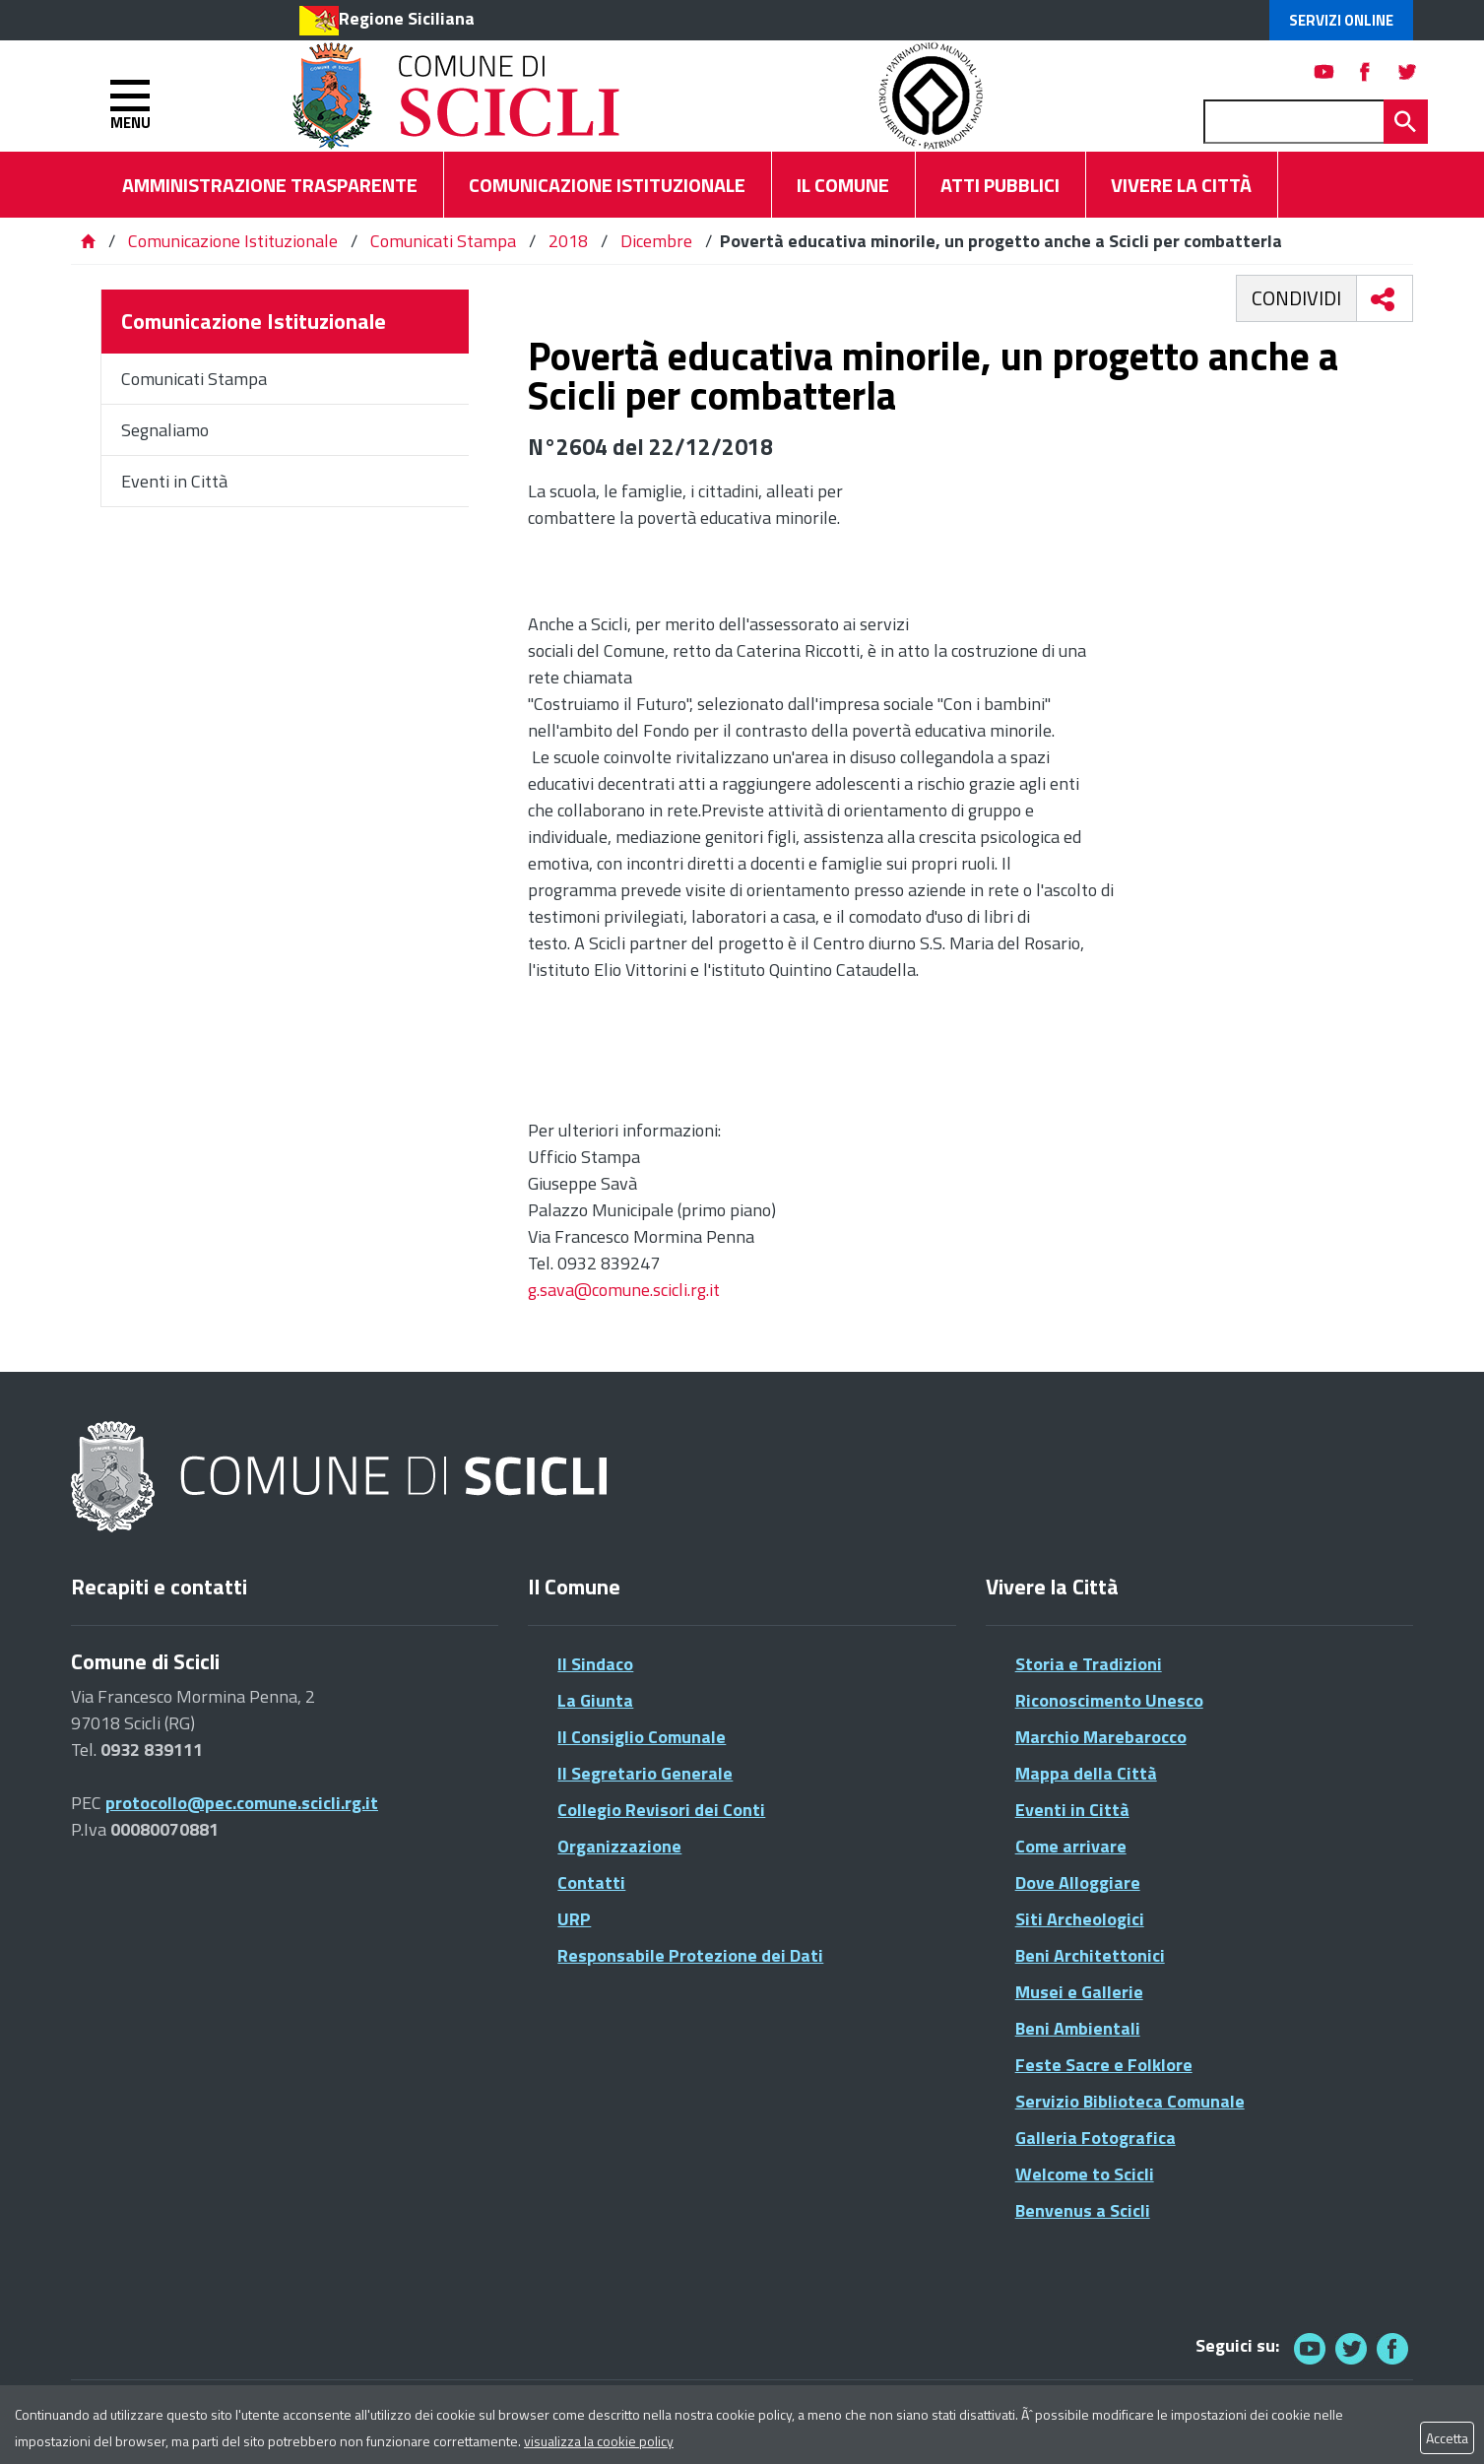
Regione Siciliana (407, 18)
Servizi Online (1341, 20)
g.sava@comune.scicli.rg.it (624, 1289)
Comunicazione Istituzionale (233, 240)
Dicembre (656, 240)
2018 (568, 240)
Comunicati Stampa (443, 240)
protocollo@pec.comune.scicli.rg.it (241, 1802)
